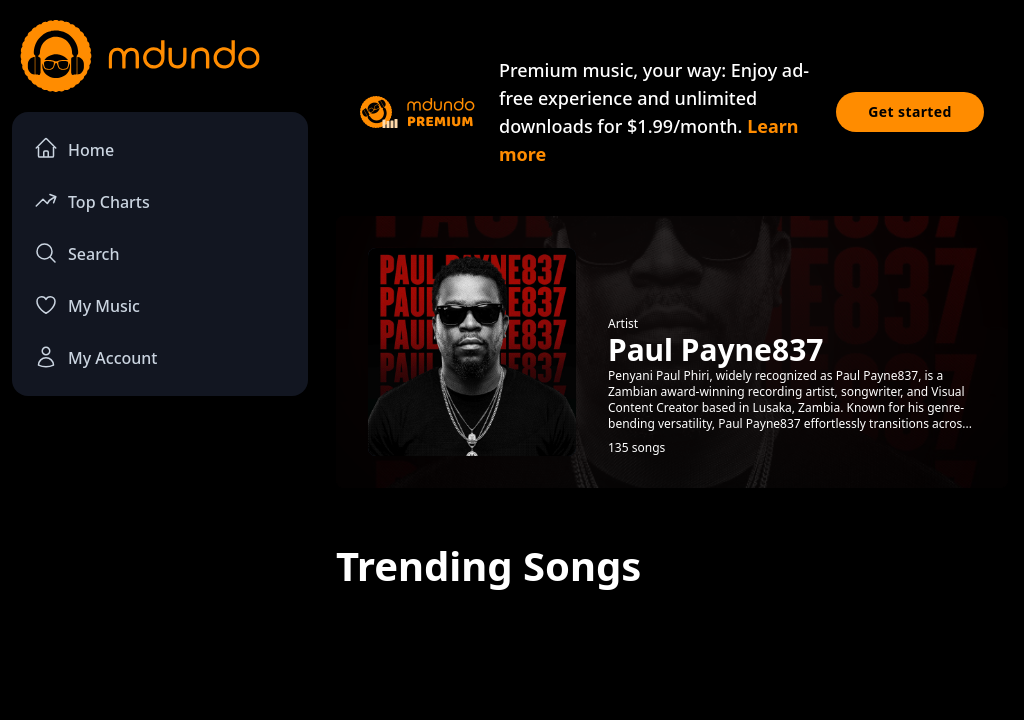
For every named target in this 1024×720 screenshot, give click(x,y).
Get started (910, 111)
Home (74, 148)
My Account (95, 357)
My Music (87, 305)
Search (76, 253)
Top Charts (92, 200)
